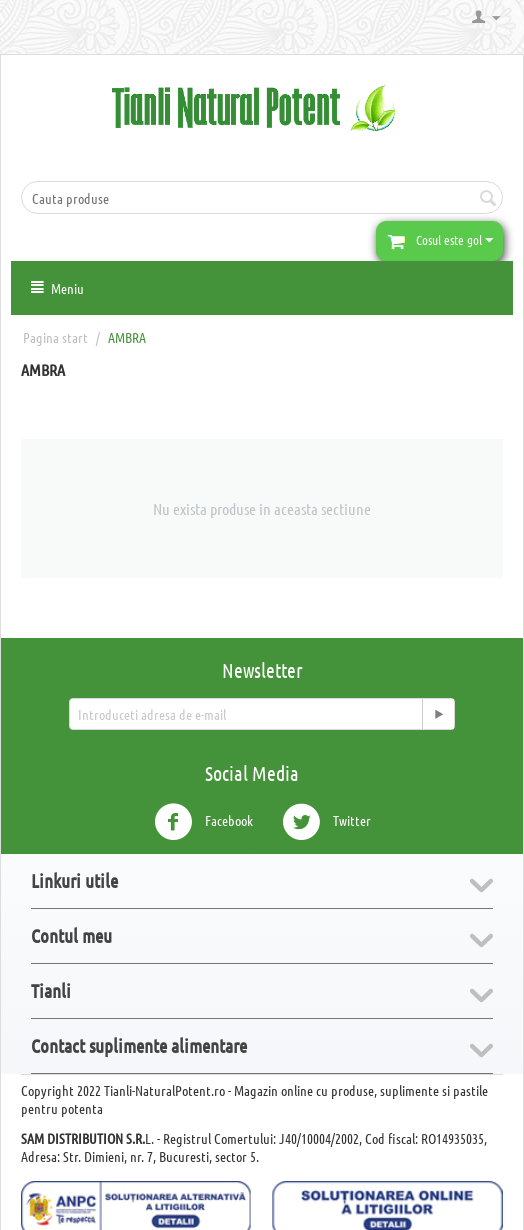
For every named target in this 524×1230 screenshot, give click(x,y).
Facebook (203, 822)
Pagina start (55, 337)
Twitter (326, 822)
